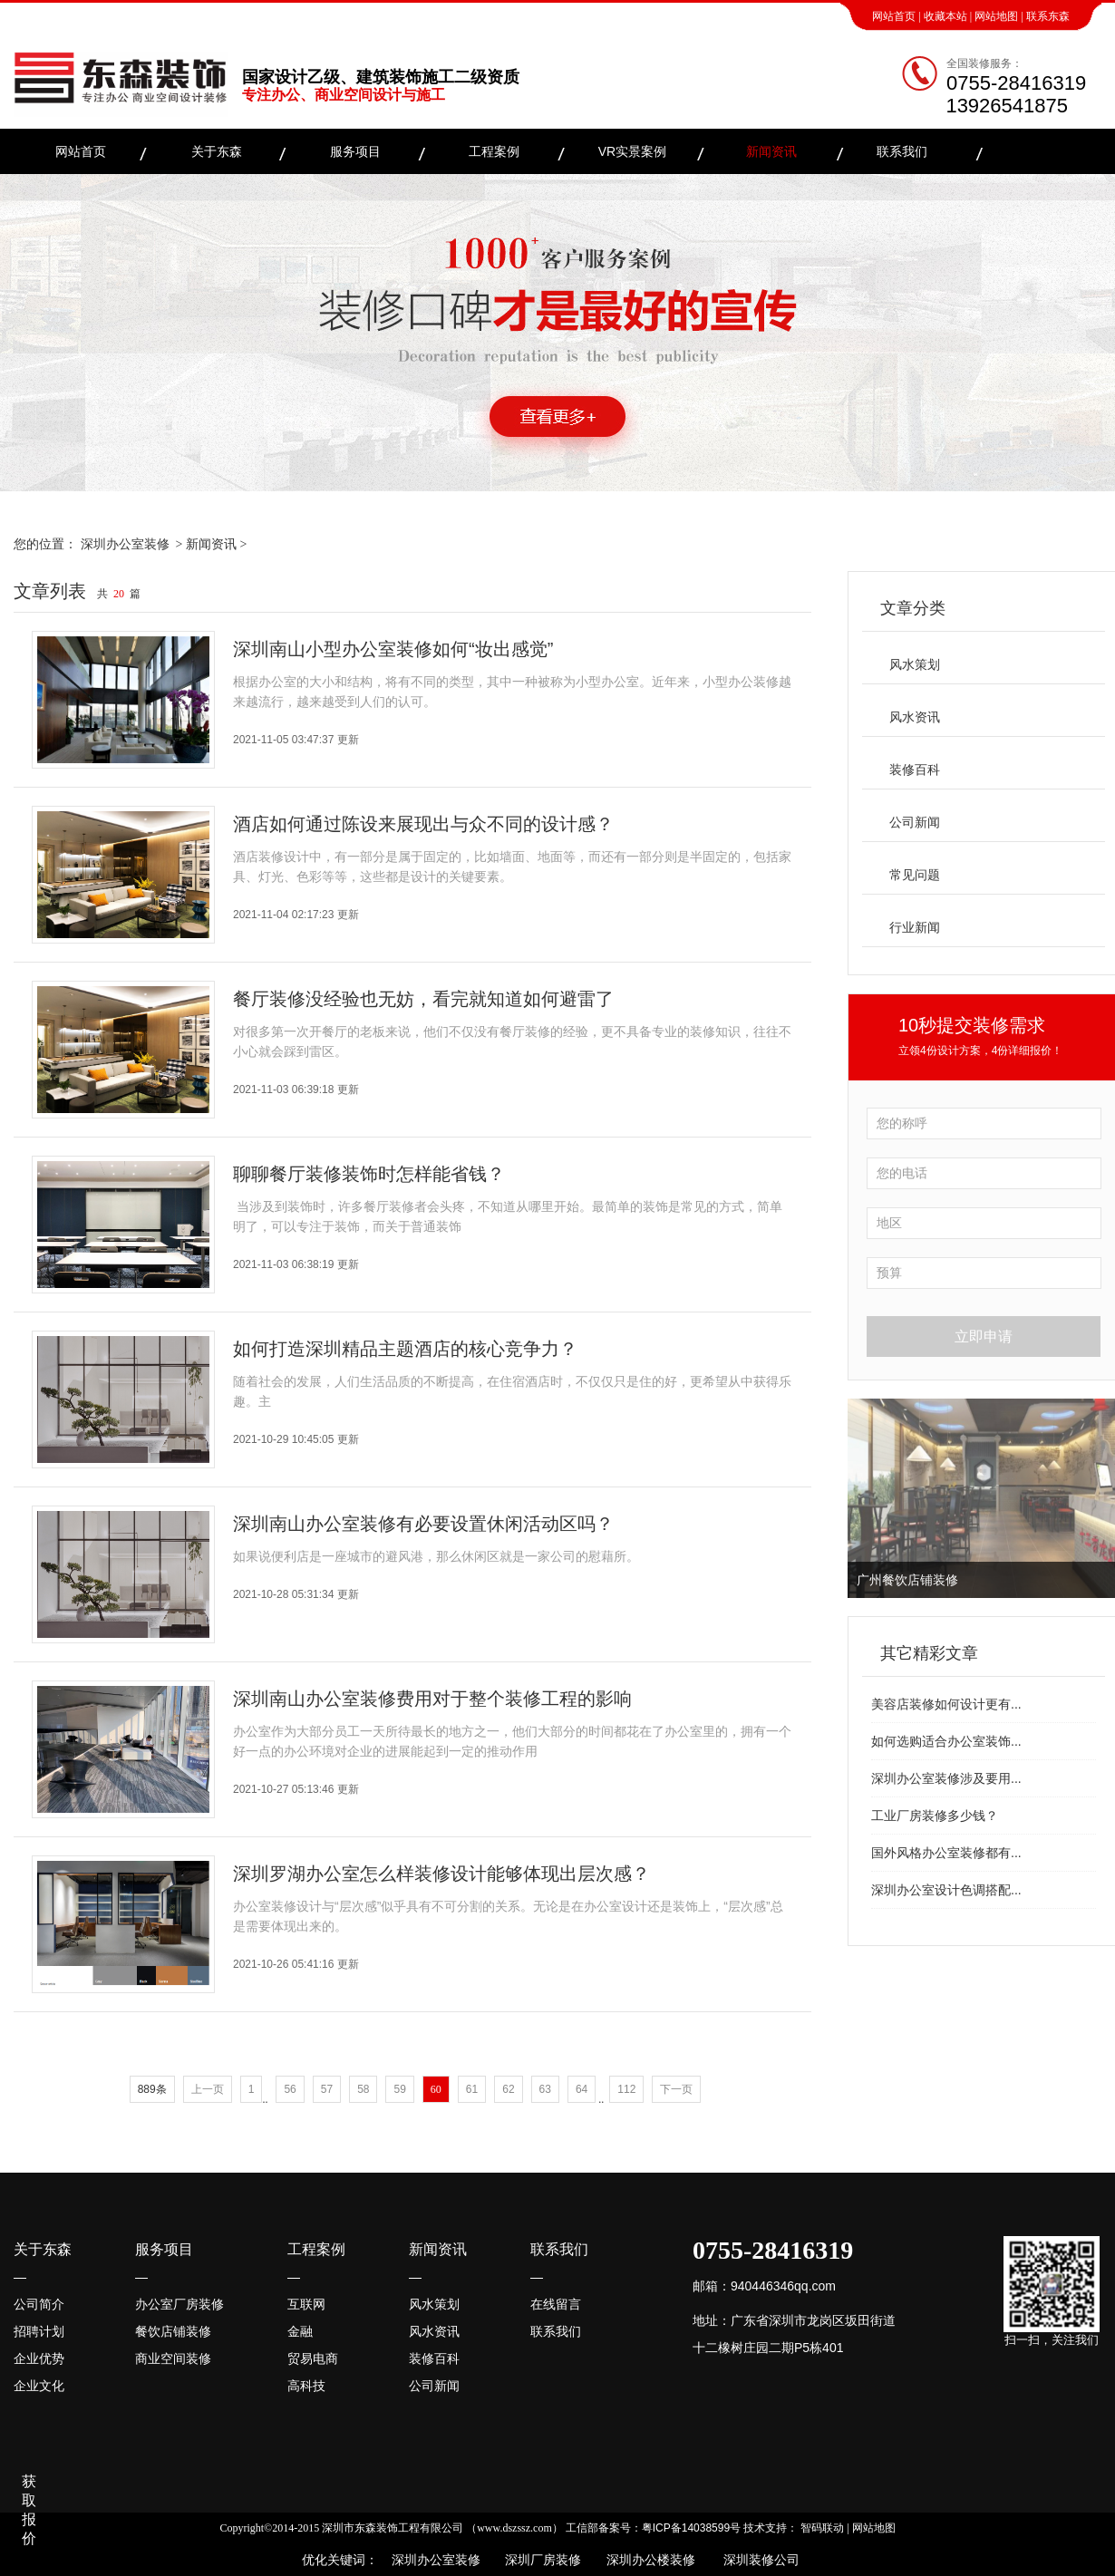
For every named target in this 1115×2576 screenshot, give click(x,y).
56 (290, 2089)
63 (545, 2089)
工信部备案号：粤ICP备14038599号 (653, 2528)
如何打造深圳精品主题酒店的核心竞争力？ (405, 1349)
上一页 (207, 2089)
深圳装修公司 (758, 2559)
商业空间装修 (173, 2358)
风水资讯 (914, 717)
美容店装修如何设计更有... (946, 1704)
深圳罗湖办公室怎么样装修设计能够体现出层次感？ (441, 1874)
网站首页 (894, 16)
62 (508, 2089)
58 (363, 2089)
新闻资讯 (771, 151)
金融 (300, 2331)
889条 (152, 2089)
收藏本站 (945, 16)
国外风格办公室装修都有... (946, 1852)
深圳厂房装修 (538, 2559)
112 (626, 2089)
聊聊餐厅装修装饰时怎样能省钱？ (369, 1174)
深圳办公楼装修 (647, 2559)
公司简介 (39, 2304)
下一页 (676, 2089)
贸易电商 (312, 2358)
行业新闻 (914, 927)
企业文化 (39, 2385)
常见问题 (914, 874)
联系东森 (1048, 16)
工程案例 (494, 151)
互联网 (306, 2304)
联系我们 (902, 151)
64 (581, 2089)
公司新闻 (914, 822)
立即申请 (984, 1336)
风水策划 (914, 664)
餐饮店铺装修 (173, 2331)
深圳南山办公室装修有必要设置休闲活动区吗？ (423, 1524)
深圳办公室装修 (125, 544)
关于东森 (216, 151)
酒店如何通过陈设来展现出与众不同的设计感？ (423, 824)
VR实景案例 (632, 151)
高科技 (306, 2385)
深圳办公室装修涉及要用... (946, 1778)
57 (327, 2089)
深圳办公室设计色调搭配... (946, 1890)
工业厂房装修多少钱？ (934, 1815)
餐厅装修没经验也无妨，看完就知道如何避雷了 (423, 999)
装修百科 (914, 769)
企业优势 (39, 2358)
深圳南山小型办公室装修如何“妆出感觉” (393, 649)
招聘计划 (39, 2331)
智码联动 (822, 2528)
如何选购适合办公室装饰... (946, 1741)
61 (472, 2089)
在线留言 (555, 2304)
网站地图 (996, 16)
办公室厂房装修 (179, 2304)
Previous (865, 1498)
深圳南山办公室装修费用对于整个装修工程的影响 (432, 1699)
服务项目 (355, 151)
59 (399, 2089)
